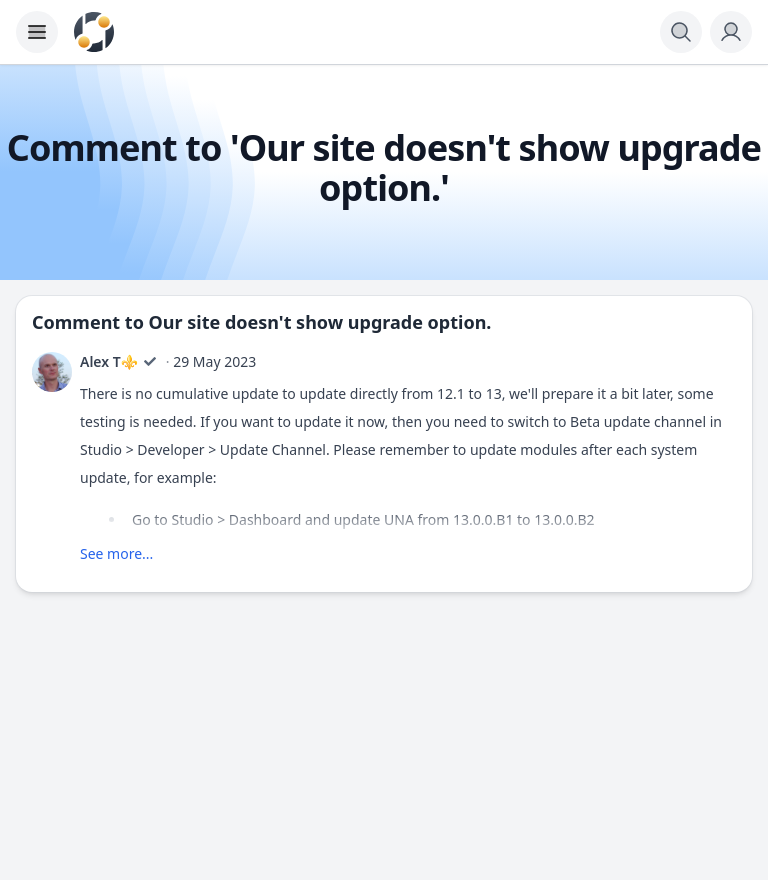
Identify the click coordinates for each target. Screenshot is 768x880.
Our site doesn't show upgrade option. (320, 322)
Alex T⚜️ (109, 361)
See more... (116, 553)
